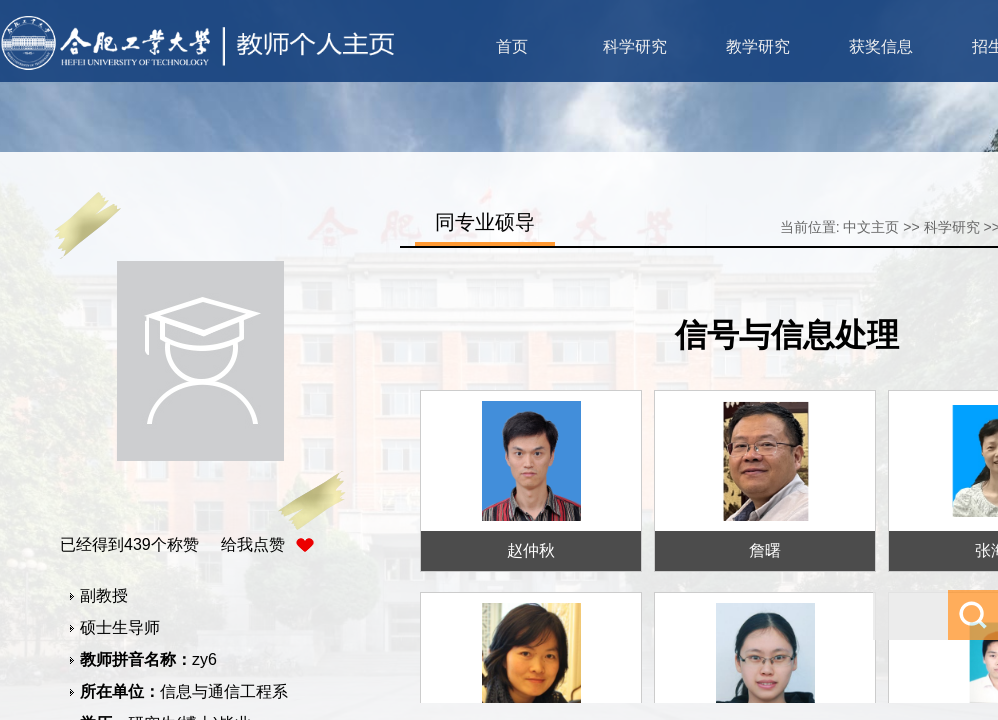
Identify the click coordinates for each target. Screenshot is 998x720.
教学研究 (758, 46)
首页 (512, 46)
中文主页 (871, 227)
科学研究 (635, 46)
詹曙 (765, 550)
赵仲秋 (531, 550)
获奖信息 (881, 46)
